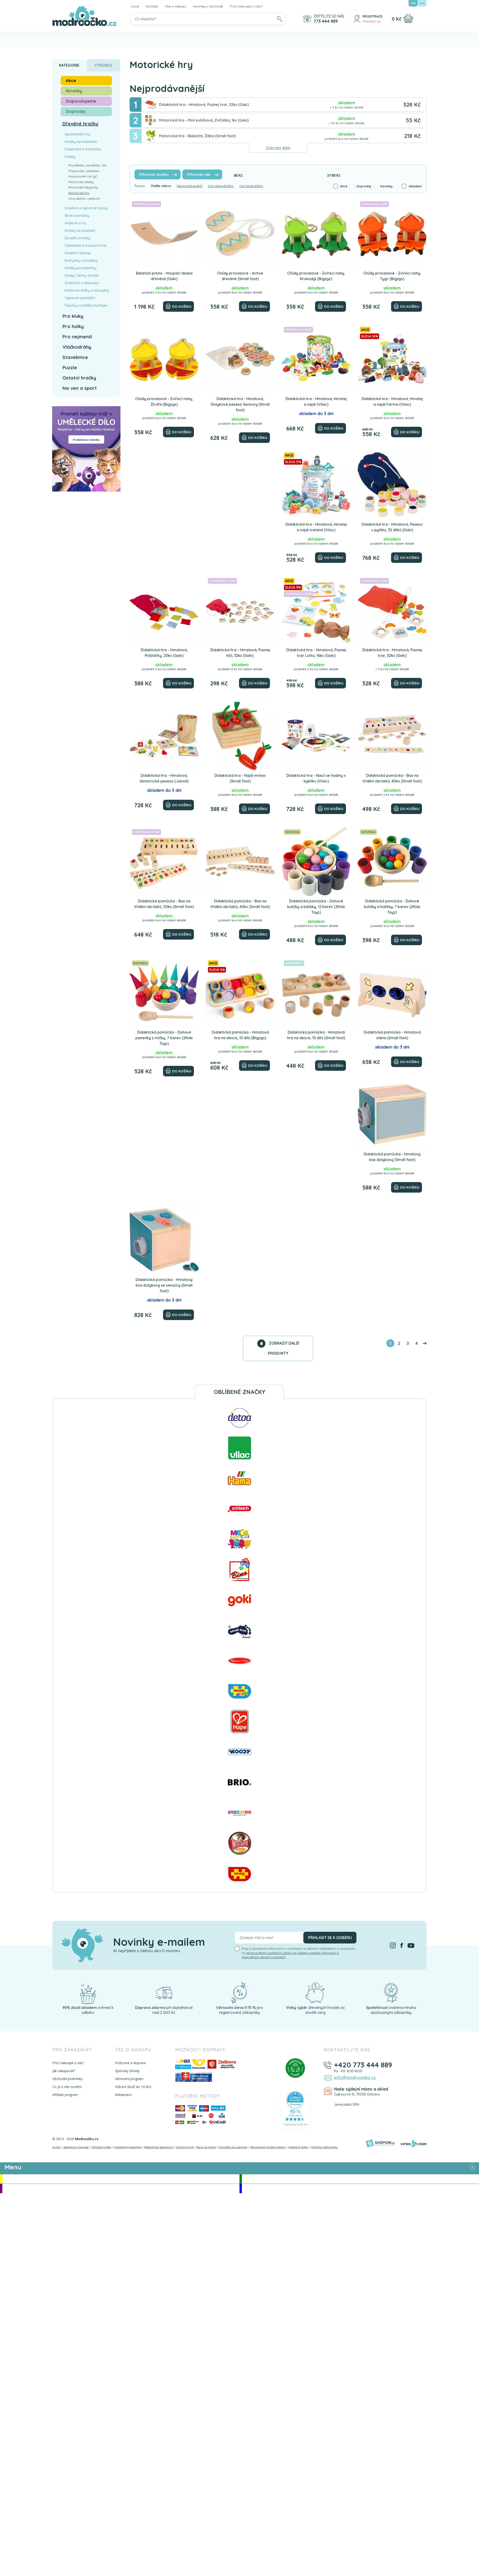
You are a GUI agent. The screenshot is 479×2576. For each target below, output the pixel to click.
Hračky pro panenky (80, 268)
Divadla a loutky (77, 238)
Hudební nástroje (78, 253)
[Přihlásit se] (357, 19)
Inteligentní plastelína (127, 2147)
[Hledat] (279, 19)
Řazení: (139, 186)
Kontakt (152, 6)
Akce (343, 186)
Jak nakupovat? (63, 2071)
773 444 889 (326, 21)
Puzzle (69, 367)
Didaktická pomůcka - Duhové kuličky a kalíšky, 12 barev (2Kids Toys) (316, 907)
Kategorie (69, 65)
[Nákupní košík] (408, 18)
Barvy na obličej (206, 2147)
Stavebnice (75, 357)
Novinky (386, 186)
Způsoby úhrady (127, 2071)
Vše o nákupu (175, 6)
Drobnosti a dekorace (82, 283)
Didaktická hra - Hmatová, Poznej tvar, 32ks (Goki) (204, 104)
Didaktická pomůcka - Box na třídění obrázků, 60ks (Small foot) (240, 904)
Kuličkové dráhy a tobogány (87, 290)
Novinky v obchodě (208, 6)
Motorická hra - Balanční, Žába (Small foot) (197, 136)
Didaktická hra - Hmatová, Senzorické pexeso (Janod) (164, 778)
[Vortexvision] (413, 2143)
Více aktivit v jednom (84, 198)
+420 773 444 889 (363, 2064)
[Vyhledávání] (208, 19)
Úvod (135, 6)
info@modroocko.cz (355, 2077)
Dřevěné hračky (80, 124)
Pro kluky (72, 316)
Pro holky (73, 326)
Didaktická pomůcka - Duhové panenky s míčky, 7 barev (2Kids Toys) (164, 1038)
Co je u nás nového (67, 2086)
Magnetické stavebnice (158, 2147)
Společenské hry (77, 134)
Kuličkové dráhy (298, 2147)
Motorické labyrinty (83, 187)
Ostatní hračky (79, 378)
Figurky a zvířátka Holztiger (86, 305)
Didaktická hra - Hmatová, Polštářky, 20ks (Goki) (164, 653)
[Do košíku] (178, 306)
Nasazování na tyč (82, 176)
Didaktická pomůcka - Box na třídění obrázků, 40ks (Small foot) (392, 778)
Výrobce (103, 65)
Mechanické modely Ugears (267, 2147)
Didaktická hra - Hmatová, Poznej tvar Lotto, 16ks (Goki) (316, 653)
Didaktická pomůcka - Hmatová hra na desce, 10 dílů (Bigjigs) (240, 1035)
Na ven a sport (79, 388)
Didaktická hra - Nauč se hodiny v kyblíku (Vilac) (316, 778)
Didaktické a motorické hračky (83, 153)
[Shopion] (380, 2143)
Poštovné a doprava (130, 2063)
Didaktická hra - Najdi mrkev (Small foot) (240, 778)
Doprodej (363, 186)
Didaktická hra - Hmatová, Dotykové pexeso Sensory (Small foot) (240, 404)
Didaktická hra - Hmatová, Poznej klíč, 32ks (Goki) (240, 653)
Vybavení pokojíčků (80, 298)
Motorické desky (81, 182)
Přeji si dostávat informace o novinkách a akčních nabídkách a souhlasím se (299, 1952)
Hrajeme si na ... (77, 223)
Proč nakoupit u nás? (246, 6)
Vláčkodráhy (76, 347)
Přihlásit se (372, 21)
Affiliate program (65, 2094)
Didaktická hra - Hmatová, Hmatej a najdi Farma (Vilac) (392, 401)
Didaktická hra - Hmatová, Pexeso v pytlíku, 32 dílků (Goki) (392, 527)
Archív (56, 2147)
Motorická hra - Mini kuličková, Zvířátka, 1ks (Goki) (204, 120)
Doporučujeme (81, 101)
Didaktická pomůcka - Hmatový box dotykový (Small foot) (392, 1157)
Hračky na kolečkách (81, 142)
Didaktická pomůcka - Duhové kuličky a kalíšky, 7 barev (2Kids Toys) (392, 907)
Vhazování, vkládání (83, 171)
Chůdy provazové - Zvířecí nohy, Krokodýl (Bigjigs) (316, 276)
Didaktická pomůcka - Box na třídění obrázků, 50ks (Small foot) (164, 904)
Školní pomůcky (77, 215)
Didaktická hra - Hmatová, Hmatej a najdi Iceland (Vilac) (316, 527)
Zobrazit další (278, 147)
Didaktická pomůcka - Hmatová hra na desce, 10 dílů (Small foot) (316, 1035)
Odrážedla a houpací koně (85, 245)
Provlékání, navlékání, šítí (87, 165)
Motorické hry (78, 193)
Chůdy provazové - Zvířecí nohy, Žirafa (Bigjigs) (164, 401)
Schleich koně (184, 2147)
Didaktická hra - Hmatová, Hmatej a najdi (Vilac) (316, 401)
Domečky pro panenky (233, 2147)
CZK (413, 3)
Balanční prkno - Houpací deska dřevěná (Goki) (164, 276)
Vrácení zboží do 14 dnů (133, 2086)
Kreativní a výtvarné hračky (86, 208)
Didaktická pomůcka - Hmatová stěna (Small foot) (392, 1035)
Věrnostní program (129, 2079)
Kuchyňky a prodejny (81, 260)
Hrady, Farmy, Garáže (82, 275)
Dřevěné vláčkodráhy (324, 2147)
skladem (415, 186)
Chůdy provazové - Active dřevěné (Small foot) (240, 276)
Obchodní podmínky (67, 2079)
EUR (422, 3)
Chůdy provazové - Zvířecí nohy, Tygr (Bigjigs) (392, 276)
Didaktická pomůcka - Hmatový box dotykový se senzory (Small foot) (164, 1285)
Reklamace (123, 2094)
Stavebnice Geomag (76, 2147)
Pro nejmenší (77, 337)
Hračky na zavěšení (80, 230)
